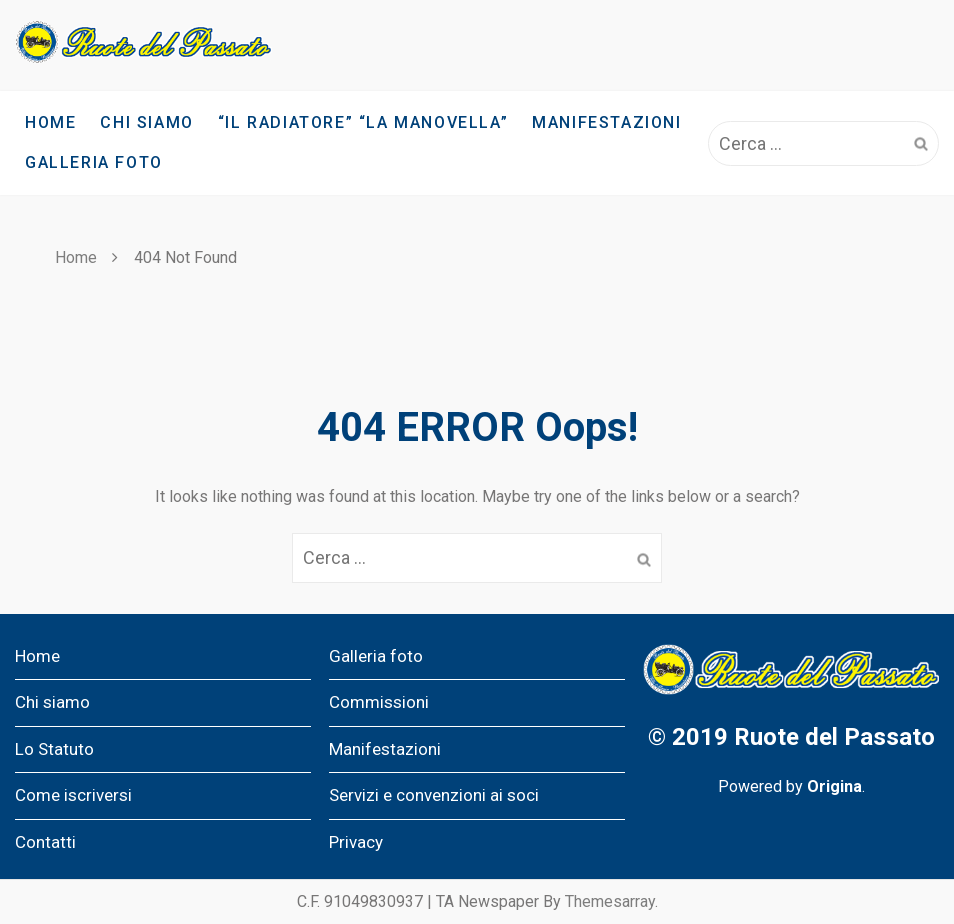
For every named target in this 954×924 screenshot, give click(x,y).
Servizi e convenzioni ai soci (434, 795)
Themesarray (610, 901)
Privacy (356, 842)
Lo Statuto (54, 749)
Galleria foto (94, 162)
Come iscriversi (73, 795)
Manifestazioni (606, 122)
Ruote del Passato (834, 737)
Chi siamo (146, 122)
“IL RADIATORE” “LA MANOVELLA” (363, 122)
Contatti (45, 842)
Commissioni (379, 702)
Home (50, 122)
